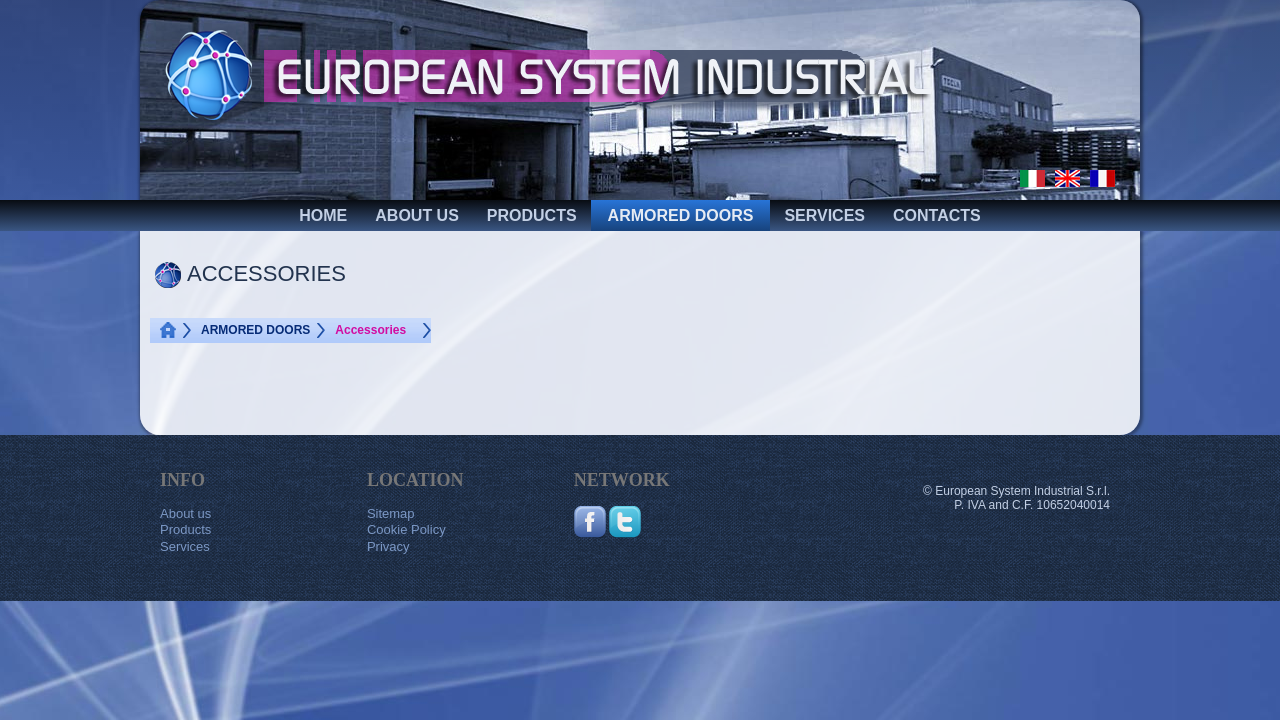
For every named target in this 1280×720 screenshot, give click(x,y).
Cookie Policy (406, 529)
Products (185, 529)
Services (185, 546)
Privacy (388, 546)
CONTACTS (937, 215)
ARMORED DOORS (681, 215)
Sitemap (391, 513)
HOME (323, 215)
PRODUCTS (532, 215)
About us (185, 513)
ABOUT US (417, 215)
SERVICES (824, 215)
